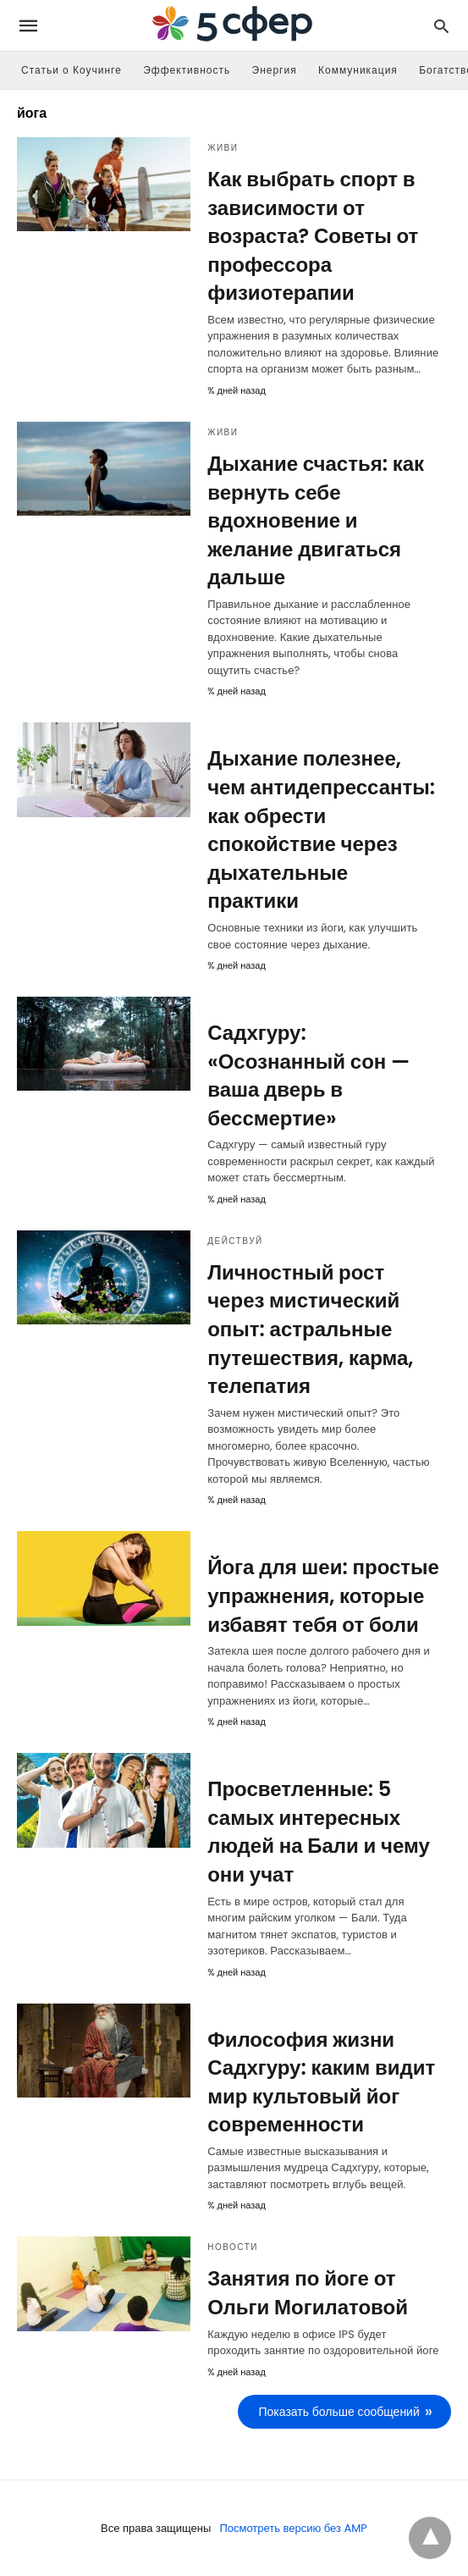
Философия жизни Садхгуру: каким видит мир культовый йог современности (321, 2082)
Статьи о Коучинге (71, 70)
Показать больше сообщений (339, 2411)
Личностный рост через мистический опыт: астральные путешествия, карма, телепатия (310, 1329)
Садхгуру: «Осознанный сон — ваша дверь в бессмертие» (308, 1075)
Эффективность (186, 70)
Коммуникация (358, 70)
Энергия (274, 70)
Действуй (235, 1241)
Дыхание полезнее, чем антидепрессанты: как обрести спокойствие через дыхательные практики (321, 829)
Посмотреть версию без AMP (293, 2528)
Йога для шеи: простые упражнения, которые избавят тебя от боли (323, 1595)
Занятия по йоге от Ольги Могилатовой (307, 2292)
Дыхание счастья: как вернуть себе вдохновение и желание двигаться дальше (315, 520)
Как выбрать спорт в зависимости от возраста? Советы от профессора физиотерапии (312, 236)
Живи (222, 147)
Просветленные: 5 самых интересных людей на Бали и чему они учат (318, 1831)
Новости (232, 2247)
